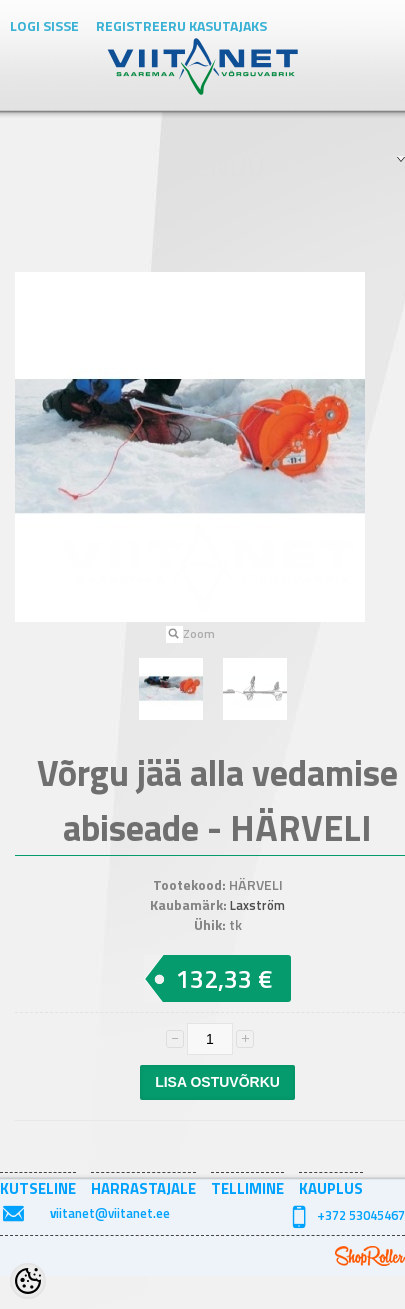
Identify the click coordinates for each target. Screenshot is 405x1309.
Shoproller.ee (370, 1256)
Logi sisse (44, 25)
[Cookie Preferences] (28, 1281)
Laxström (257, 905)
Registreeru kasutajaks (181, 25)
